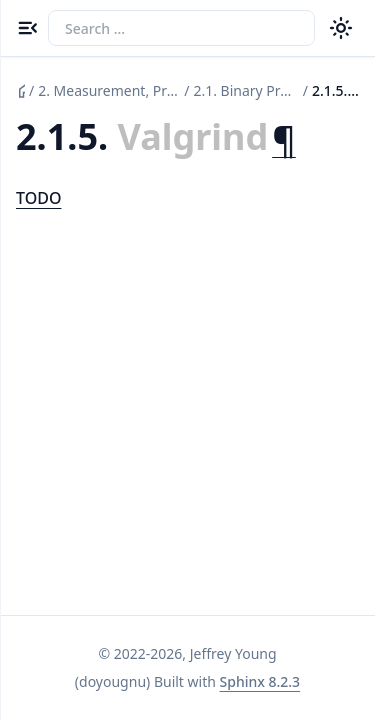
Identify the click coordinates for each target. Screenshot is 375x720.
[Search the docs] (181, 28)
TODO (38, 198)
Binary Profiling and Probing (245, 90)
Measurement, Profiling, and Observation (109, 90)
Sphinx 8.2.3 (260, 681)
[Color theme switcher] (341, 28)
